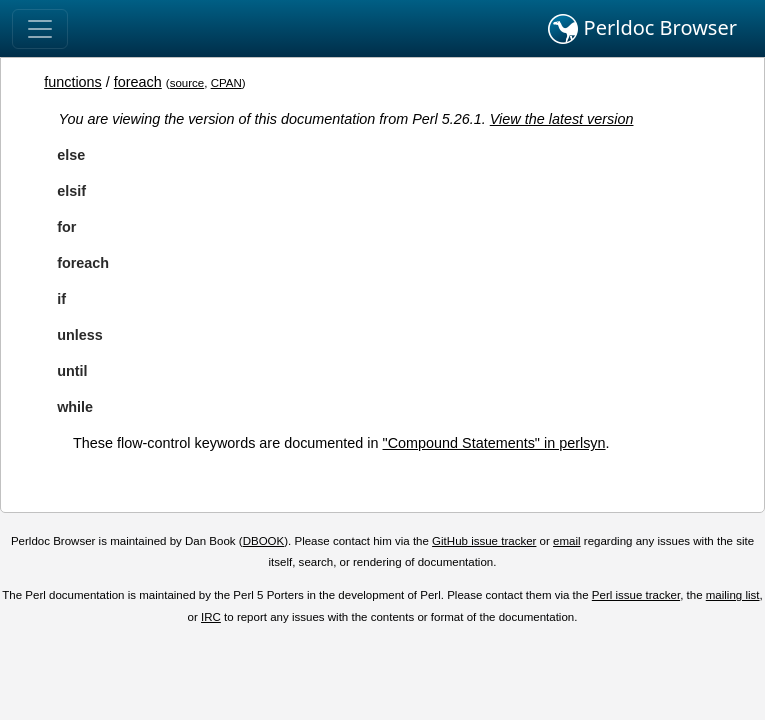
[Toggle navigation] (40, 29)
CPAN (226, 83)
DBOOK (264, 541)
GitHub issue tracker (484, 541)
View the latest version (562, 119)
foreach (138, 82)
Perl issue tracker (636, 595)
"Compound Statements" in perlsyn (494, 443)
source (187, 83)
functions (73, 82)
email (567, 541)
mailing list (733, 595)
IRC (211, 617)
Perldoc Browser (642, 29)
